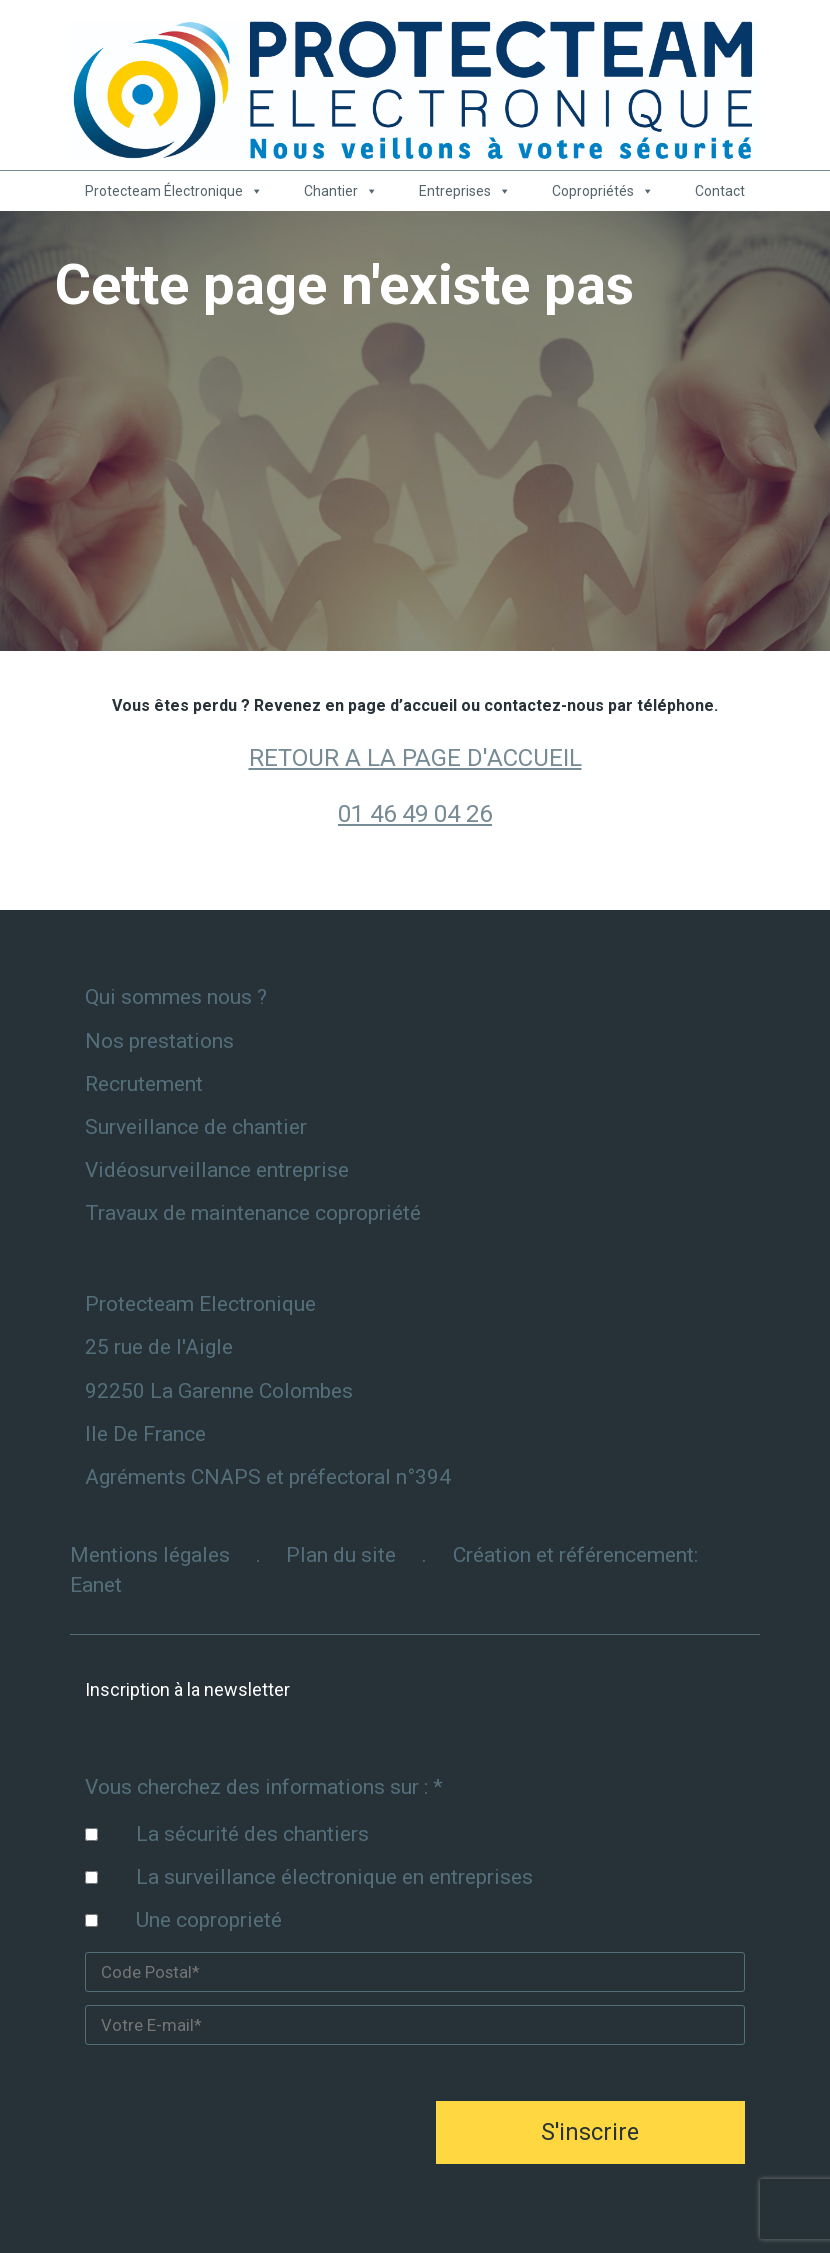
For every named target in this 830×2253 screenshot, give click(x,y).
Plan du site (341, 1555)
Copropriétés (603, 191)
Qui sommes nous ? (176, 997)
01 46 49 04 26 (415, 814)
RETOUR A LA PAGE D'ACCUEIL (415, 758)
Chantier (341, 191)
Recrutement (144, 1084)
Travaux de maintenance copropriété (253, 1213)
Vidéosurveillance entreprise (217, 1170)
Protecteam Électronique (174, 191)
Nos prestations (159, 1041)
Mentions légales (150, 1555)
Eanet (96, 1585)
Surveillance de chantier (196, 1127)
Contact (720, 191)
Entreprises (465, 191)
